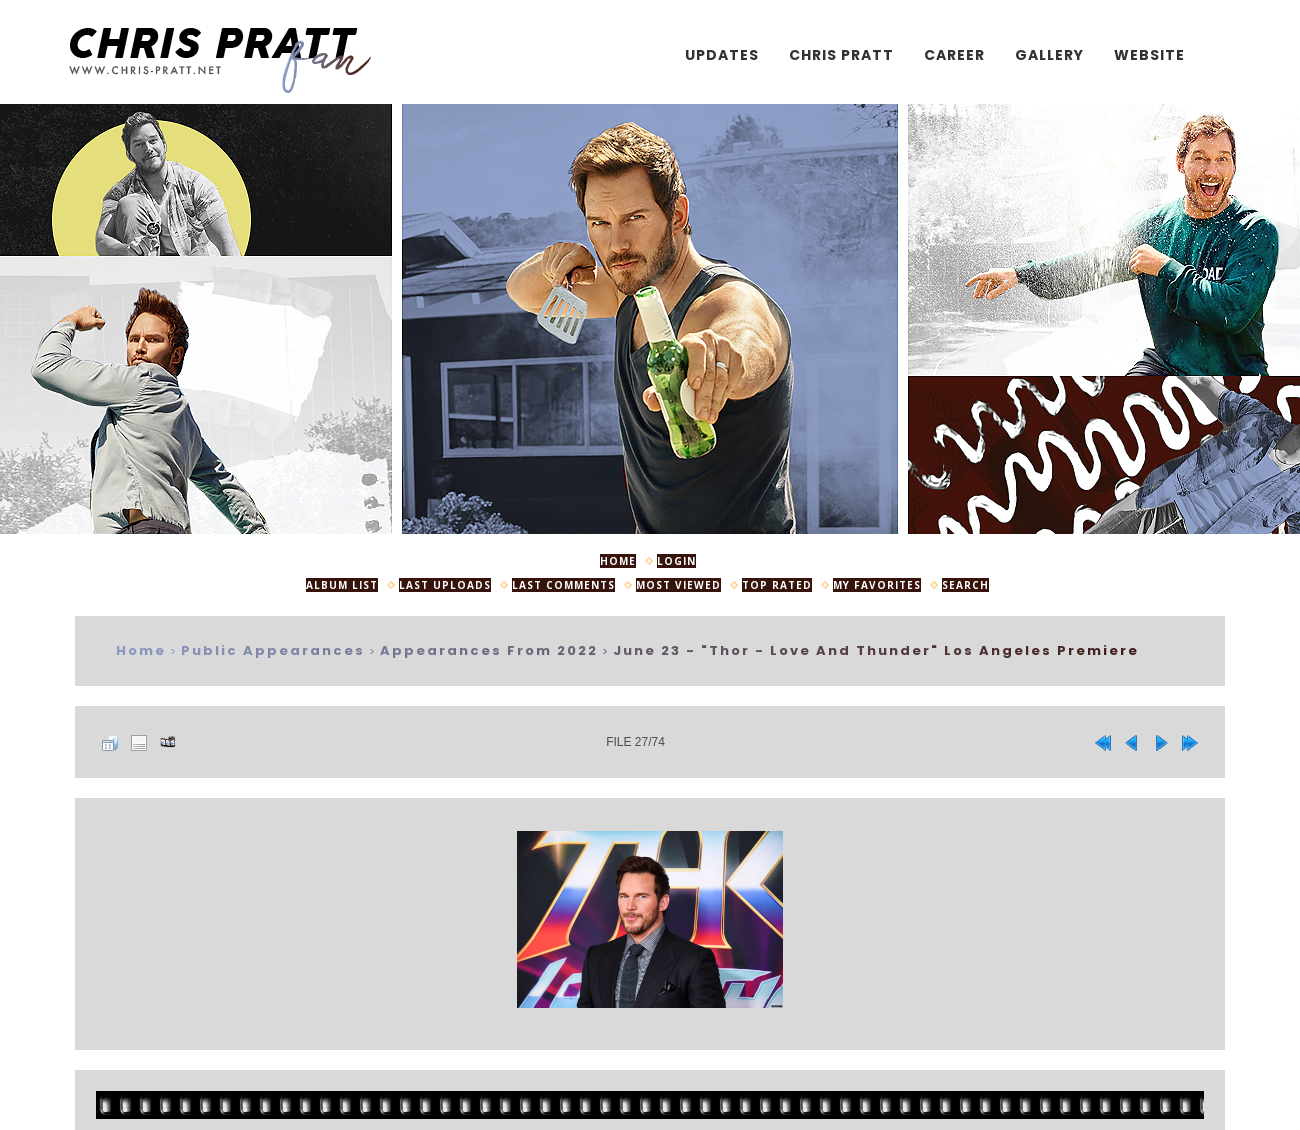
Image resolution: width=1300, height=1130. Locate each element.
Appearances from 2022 (489, 650)
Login (676, 561)
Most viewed (678, 585)
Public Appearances (273, 650)
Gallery (1049, 55)
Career (954, 55)
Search (965, 585)
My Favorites (877, 585)
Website (1149, 55)
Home (618, 561)
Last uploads (445, 585)
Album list (342, 585)
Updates (722, 55)
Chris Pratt (841, 55)
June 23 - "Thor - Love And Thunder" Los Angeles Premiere (876, 650)
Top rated (777, 585)
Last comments (563, 585)
